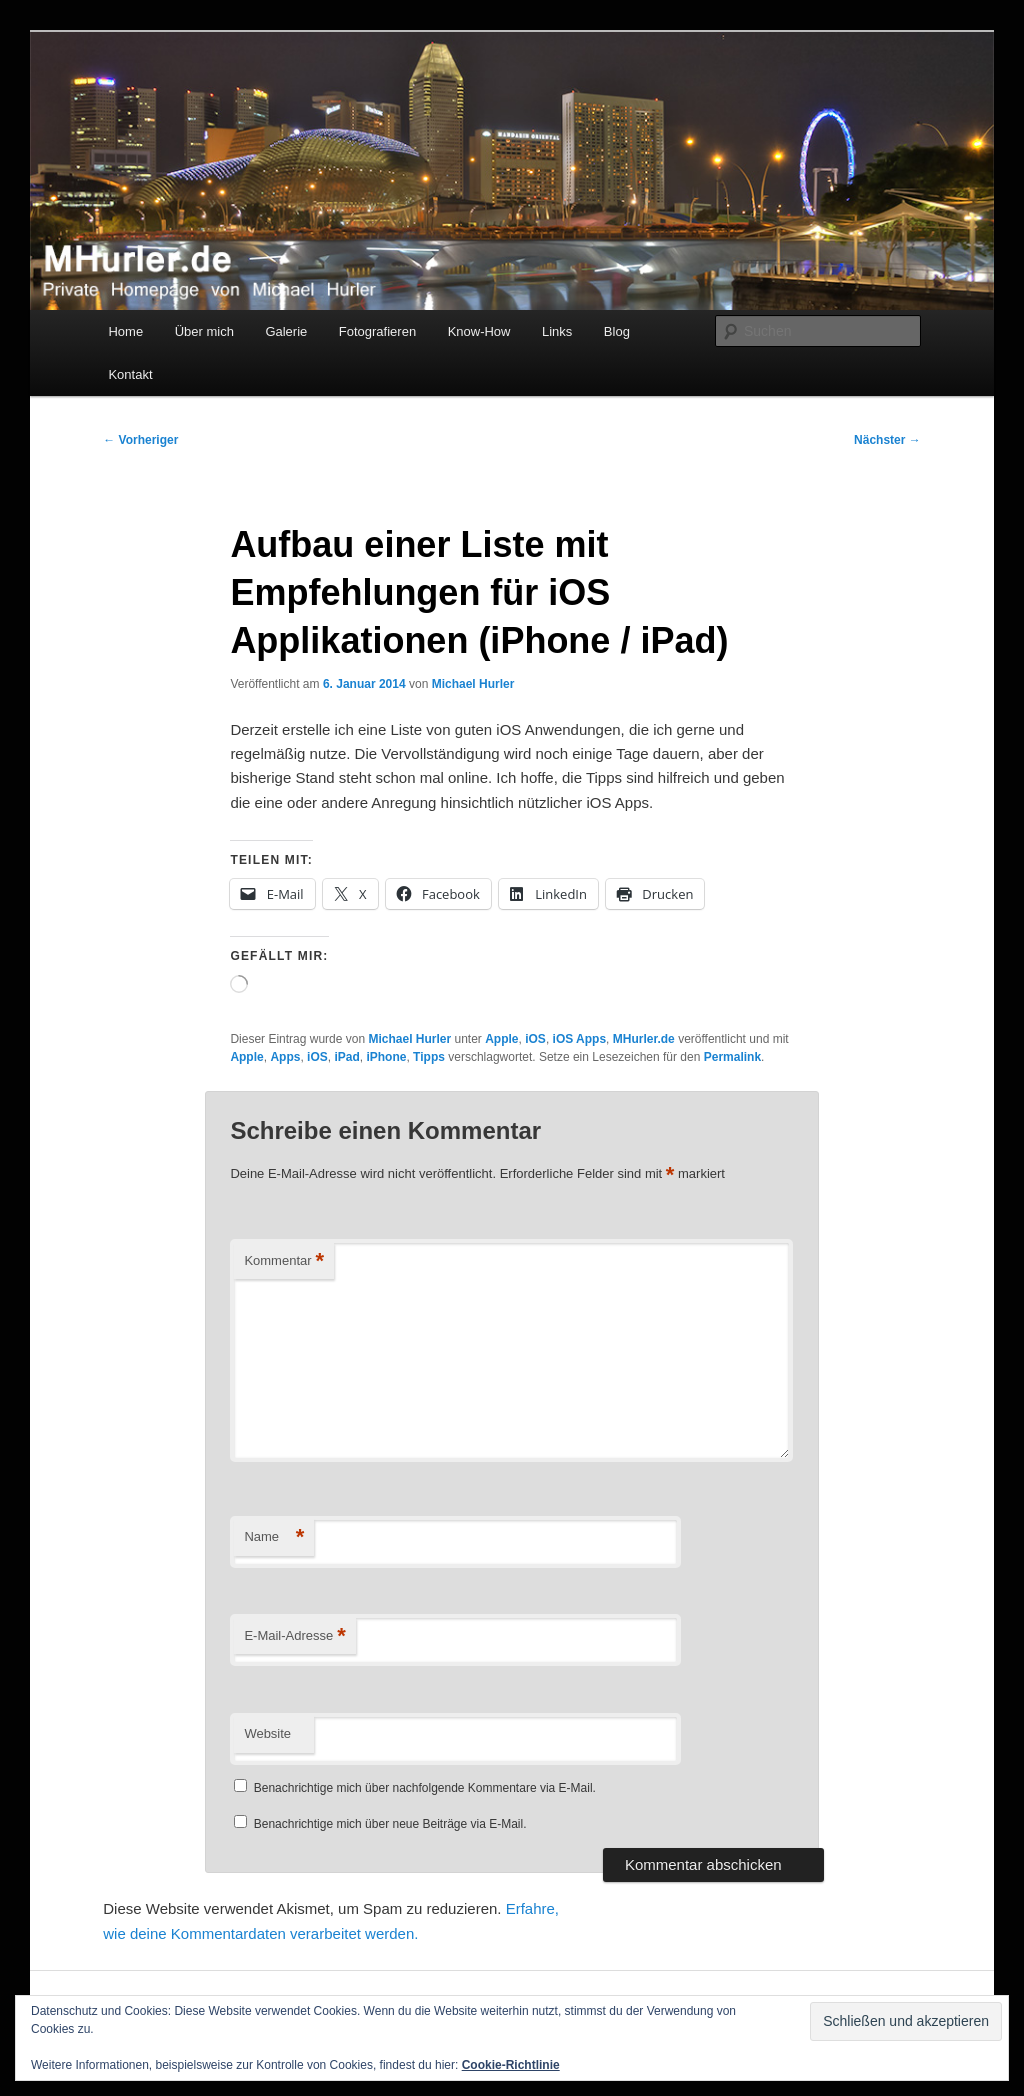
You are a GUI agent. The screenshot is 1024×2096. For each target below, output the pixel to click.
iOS (535, 1039)
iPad (346, 1057)
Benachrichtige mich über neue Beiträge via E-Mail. (390, 1824)
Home (125, 331)
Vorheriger (140, 440)
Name (274, 1537)
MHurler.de (644, 1039)
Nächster (887, 440)
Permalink (732, 1057)
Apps (285, 1057)
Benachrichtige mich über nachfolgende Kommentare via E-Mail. (425, 1788)
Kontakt (130, 374)
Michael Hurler (473, 684)
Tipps (429, 1057)
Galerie (286, 331)
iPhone (386, 1057)
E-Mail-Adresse (294, 1636)
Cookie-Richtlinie (511, 2065)
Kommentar (284, 1261)
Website (267, 1733)
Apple (501, 1039)
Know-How (479, 331)
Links (557, 331)
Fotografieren (377, 331)
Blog (617, 331)
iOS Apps (580, 1039)
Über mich (204, 331)
